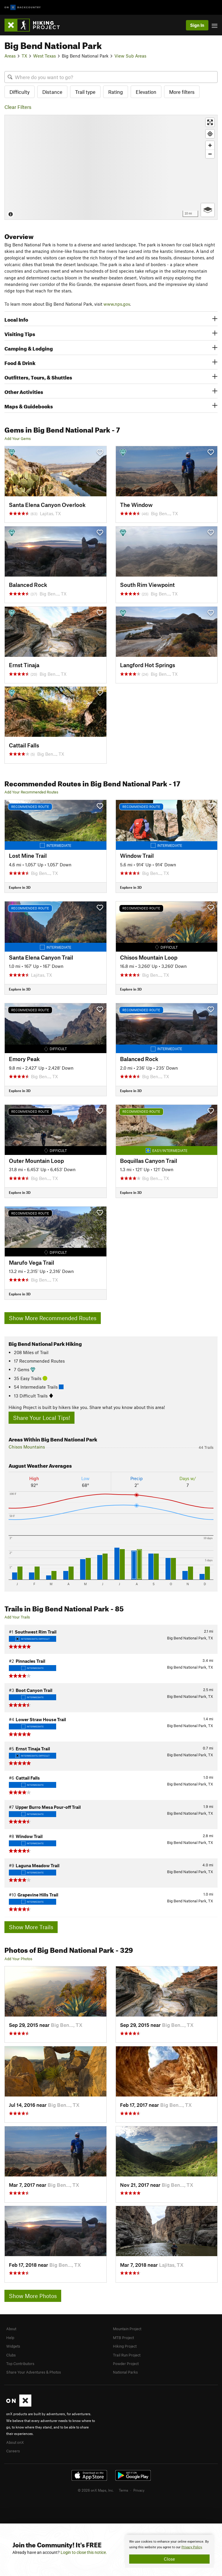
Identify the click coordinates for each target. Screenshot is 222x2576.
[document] (169, 2551)
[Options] (207, 210)
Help (10, 2337)
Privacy (139, 2490)
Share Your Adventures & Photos (33, 2372)
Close (169, 2559)
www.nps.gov (116, 304)
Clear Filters (17, 107)
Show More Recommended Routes (52, 1318)
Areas (10, 55)
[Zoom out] (210, 154)
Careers (13, 2451)
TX (24, 55)
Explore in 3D (19, 887)
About (11, 2328)
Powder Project (126, 2363)
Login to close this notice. (84, 2552)
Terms (123, 2490)
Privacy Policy (192, 2547)
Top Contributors (20, 2363)
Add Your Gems (17, 438)
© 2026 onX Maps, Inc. (96, 2490)
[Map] (111, 167)
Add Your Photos (18, 1958)
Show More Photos (33, 2295)
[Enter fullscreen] (210, 122)
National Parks (125, 2372)
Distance (52, 92)
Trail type (85, 92)
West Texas (44, 55)
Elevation (146, 92)
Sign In (197, 25)
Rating (115, 92)
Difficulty (19, 92)
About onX (15, 2442)
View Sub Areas (130, 55)
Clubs (11, 2355)
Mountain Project (127, 2328)
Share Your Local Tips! (41, 1417)
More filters (182, 92)
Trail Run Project (126, 2355)
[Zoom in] (210, 145)
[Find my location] (210, 134)
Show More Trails (31, 1927)
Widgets (13, 2346)
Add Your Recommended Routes (31, 792)
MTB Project (123, 2337)
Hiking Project (125, 2346)
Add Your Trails (17, 1617)
